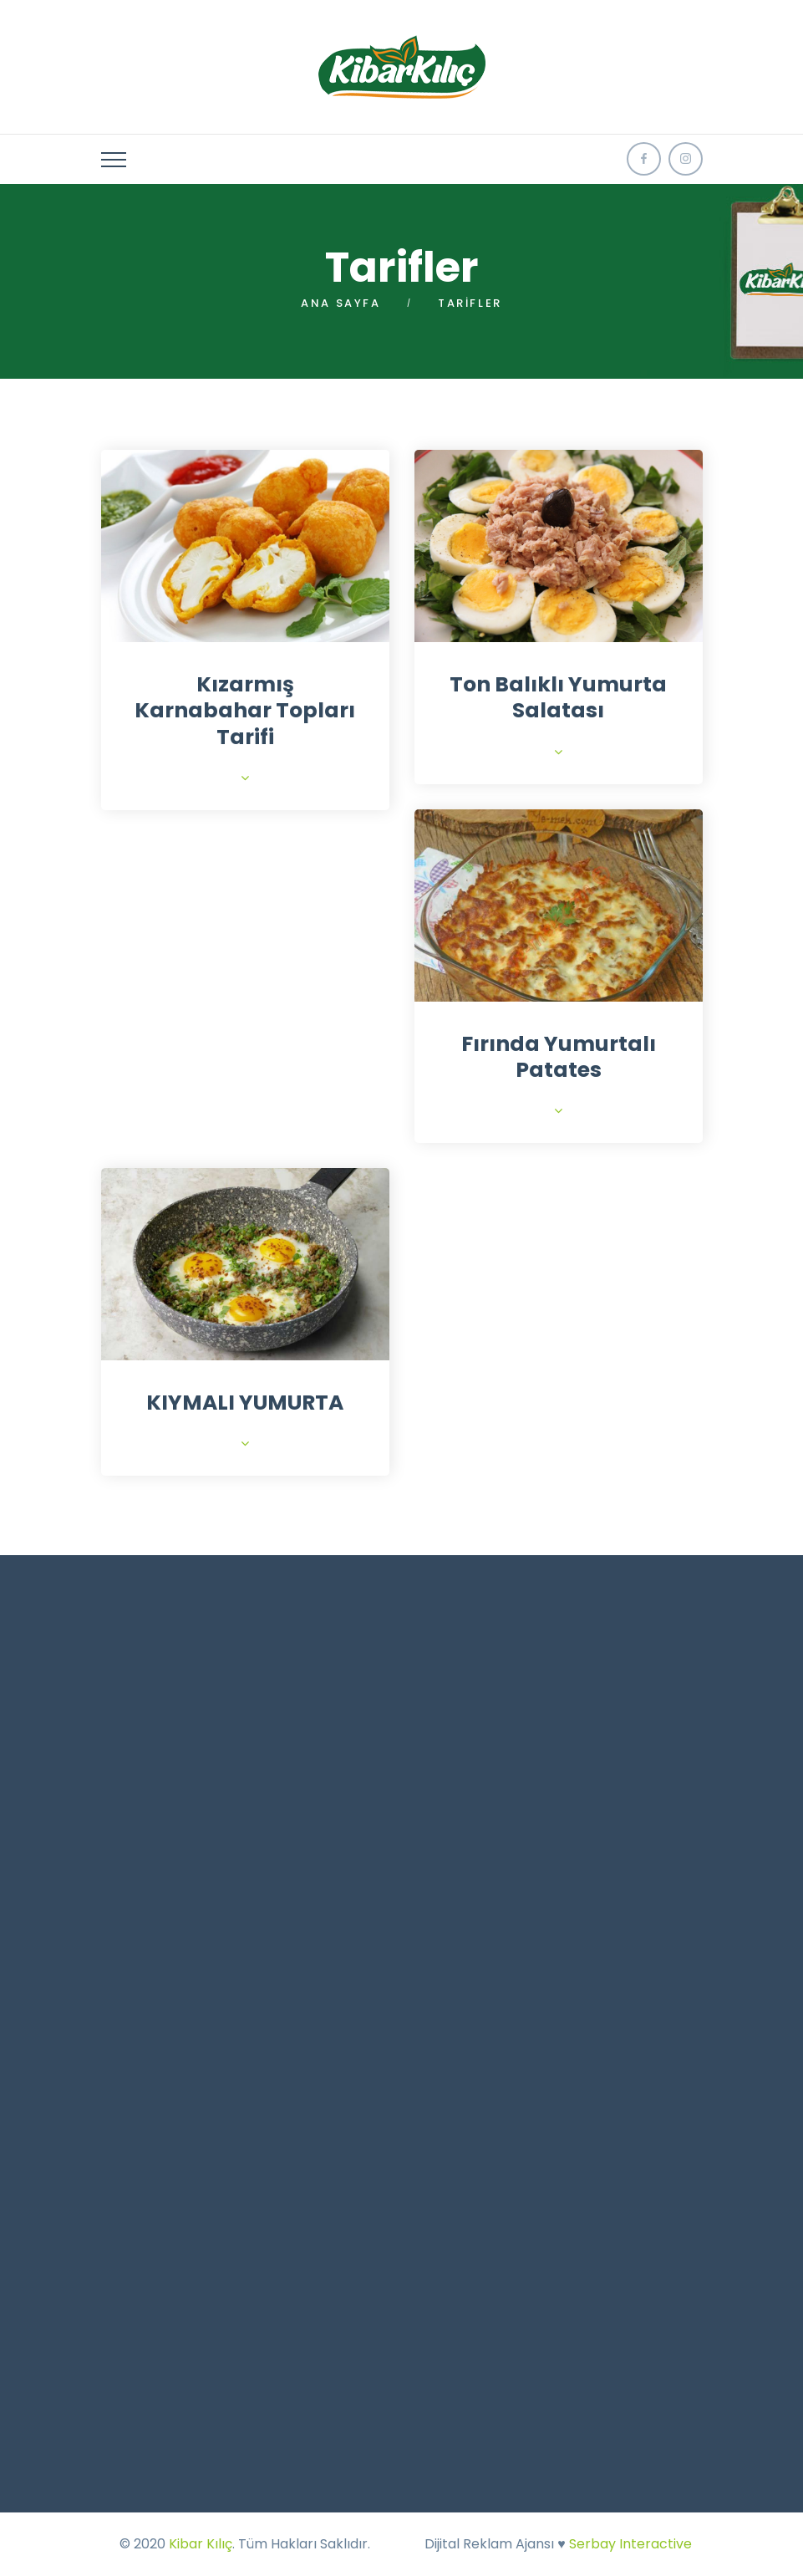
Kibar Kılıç (200, 2543)
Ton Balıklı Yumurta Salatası (558, 697)
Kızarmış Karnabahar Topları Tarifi (245, 711)
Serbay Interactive (630, 2543)
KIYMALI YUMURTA (244, 1402)
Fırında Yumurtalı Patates (558, 1056)
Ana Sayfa (340, 303)
